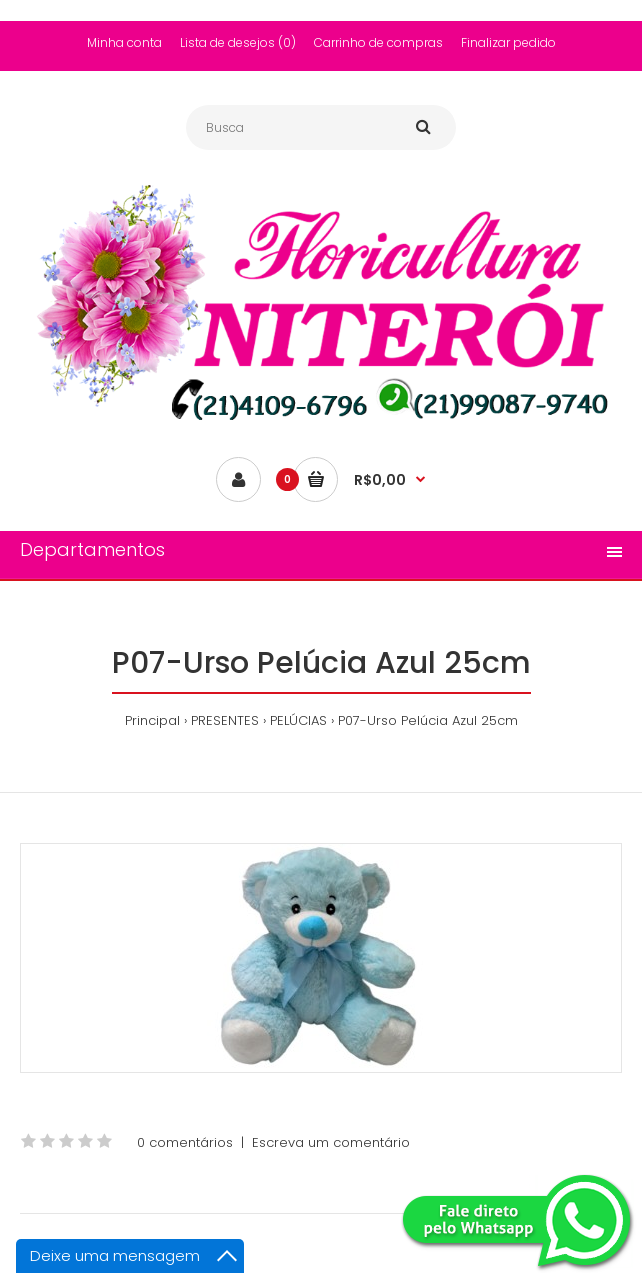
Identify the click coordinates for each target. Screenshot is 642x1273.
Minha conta (124, 42)
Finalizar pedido (508, 42)
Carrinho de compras (378, 42)
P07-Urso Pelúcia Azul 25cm (428, 720)
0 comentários (185, 1142)
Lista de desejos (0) (238, 42)
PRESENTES (225, 720)
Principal (152, 720)
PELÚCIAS (298, 720)
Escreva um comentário (331, 1142)
